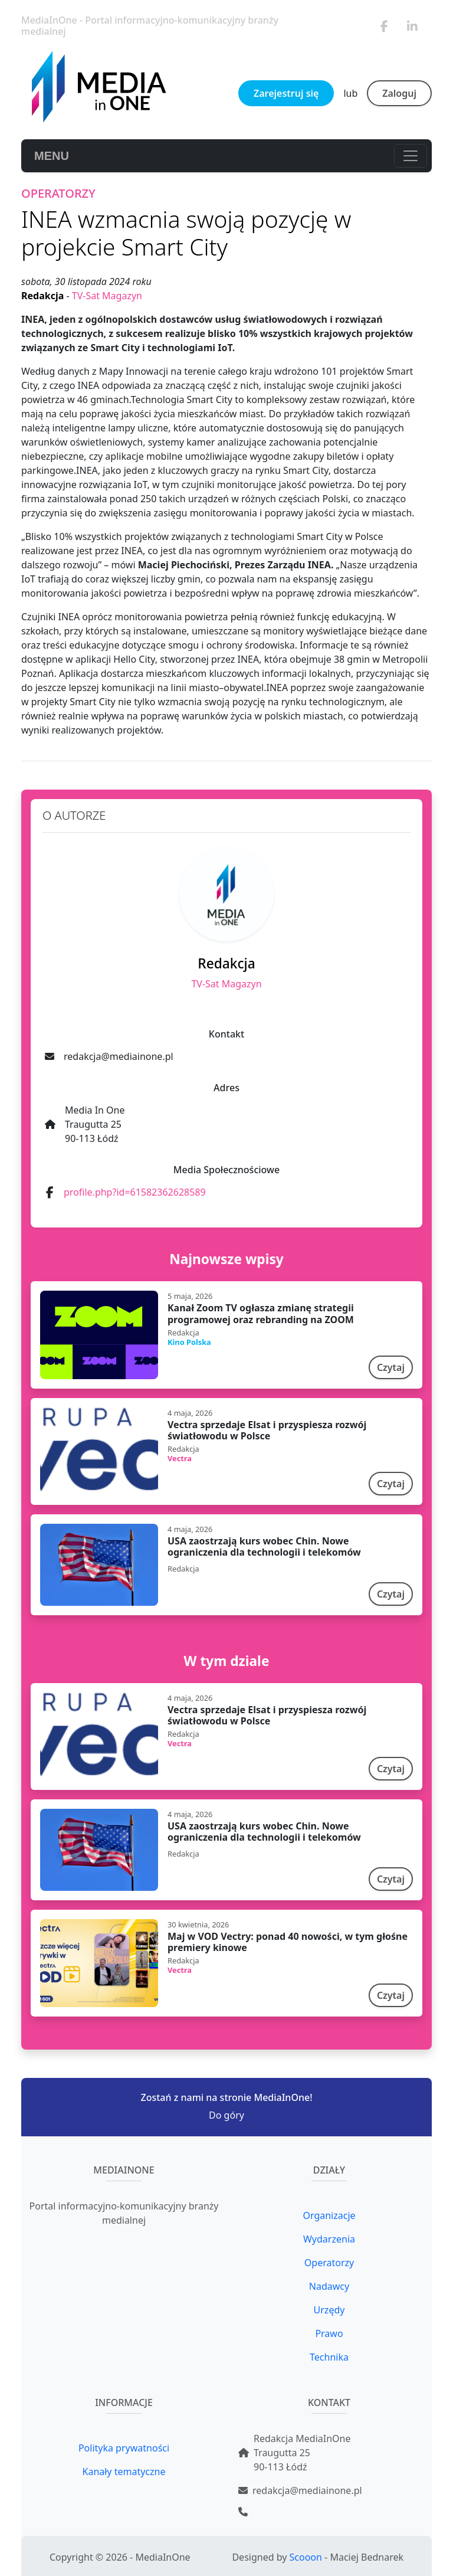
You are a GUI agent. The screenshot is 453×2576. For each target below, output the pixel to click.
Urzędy (329, 2309)
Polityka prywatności (123, 2447)
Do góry (226, 2115)
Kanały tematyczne (124, 2471)
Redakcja (43, 295)
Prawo (329, 2333)
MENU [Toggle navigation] (51, 155)
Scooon (306, 2557)
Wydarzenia (329, 2239)
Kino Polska (189, 1342)
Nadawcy (329, 2286)
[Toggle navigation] (410, 156)
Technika (329, 2357)
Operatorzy (329, 2262)
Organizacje (329, 2215)
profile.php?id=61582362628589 (135, 1192)
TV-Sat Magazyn (107, 295)
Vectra (180, 1458)
